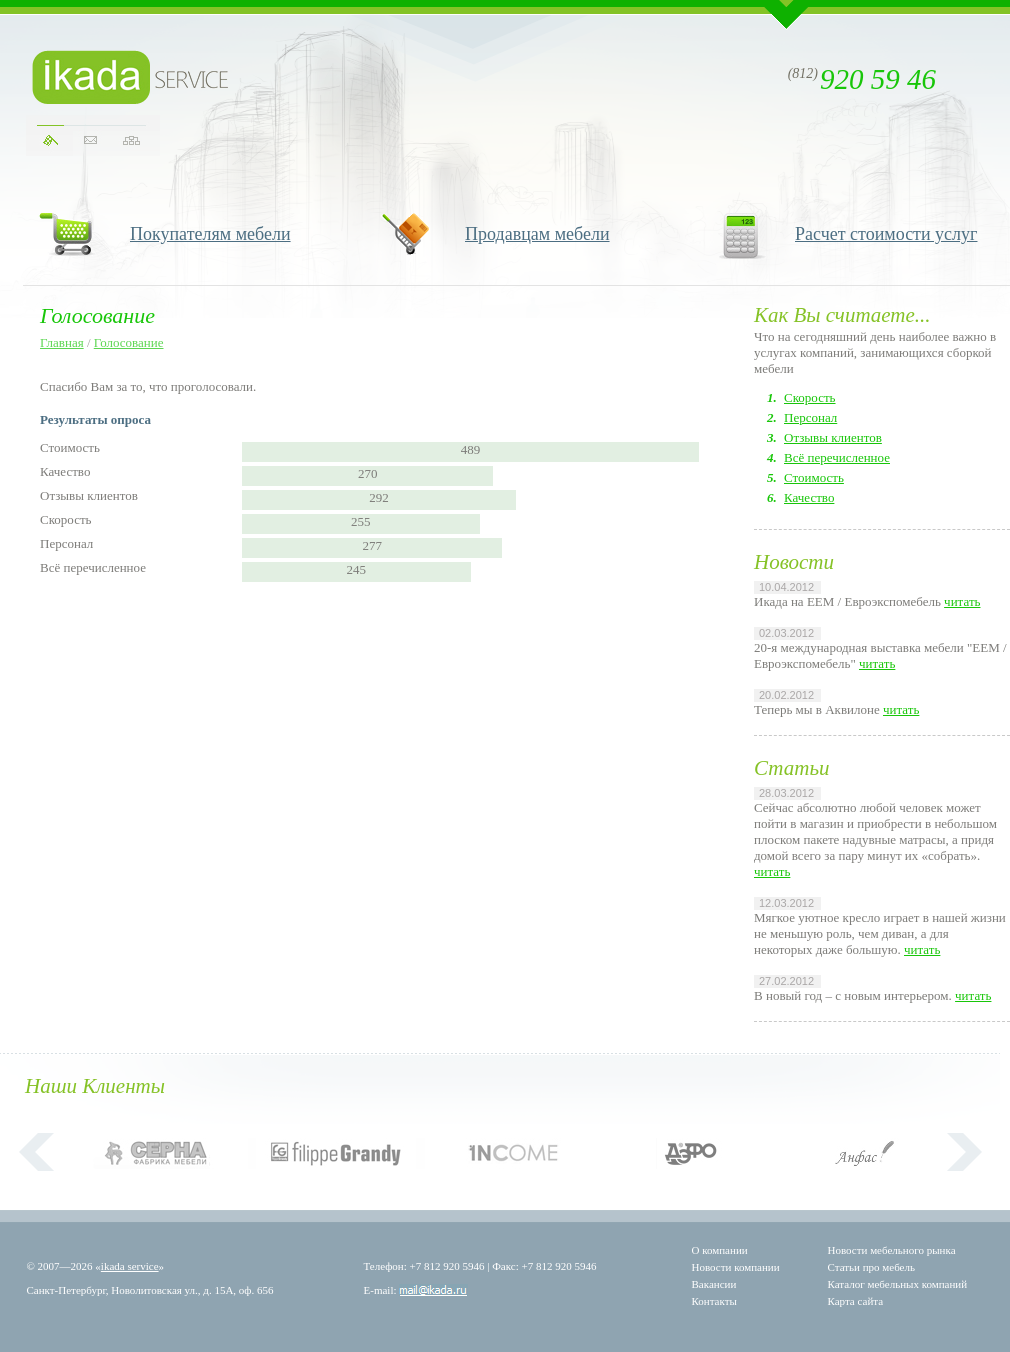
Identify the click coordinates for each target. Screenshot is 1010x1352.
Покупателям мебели (210, 234)
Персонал (810, 417)
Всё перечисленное (837, 457)
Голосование (129, 342)
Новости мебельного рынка (892, 1250)
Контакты (714, 1301)
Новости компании (736, 1267)
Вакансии (714, 1284)
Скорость (810, 397)
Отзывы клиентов (833, 437)
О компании (720, 1250)
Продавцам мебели (537, 234)
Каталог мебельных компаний (898, 1284)
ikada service (130, 1266)
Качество (809, 497)
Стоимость (814, 477)
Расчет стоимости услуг (886, 234)
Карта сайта (856, 1301)
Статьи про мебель (872, 1267)
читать (962, 601)
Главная (62, 342)
